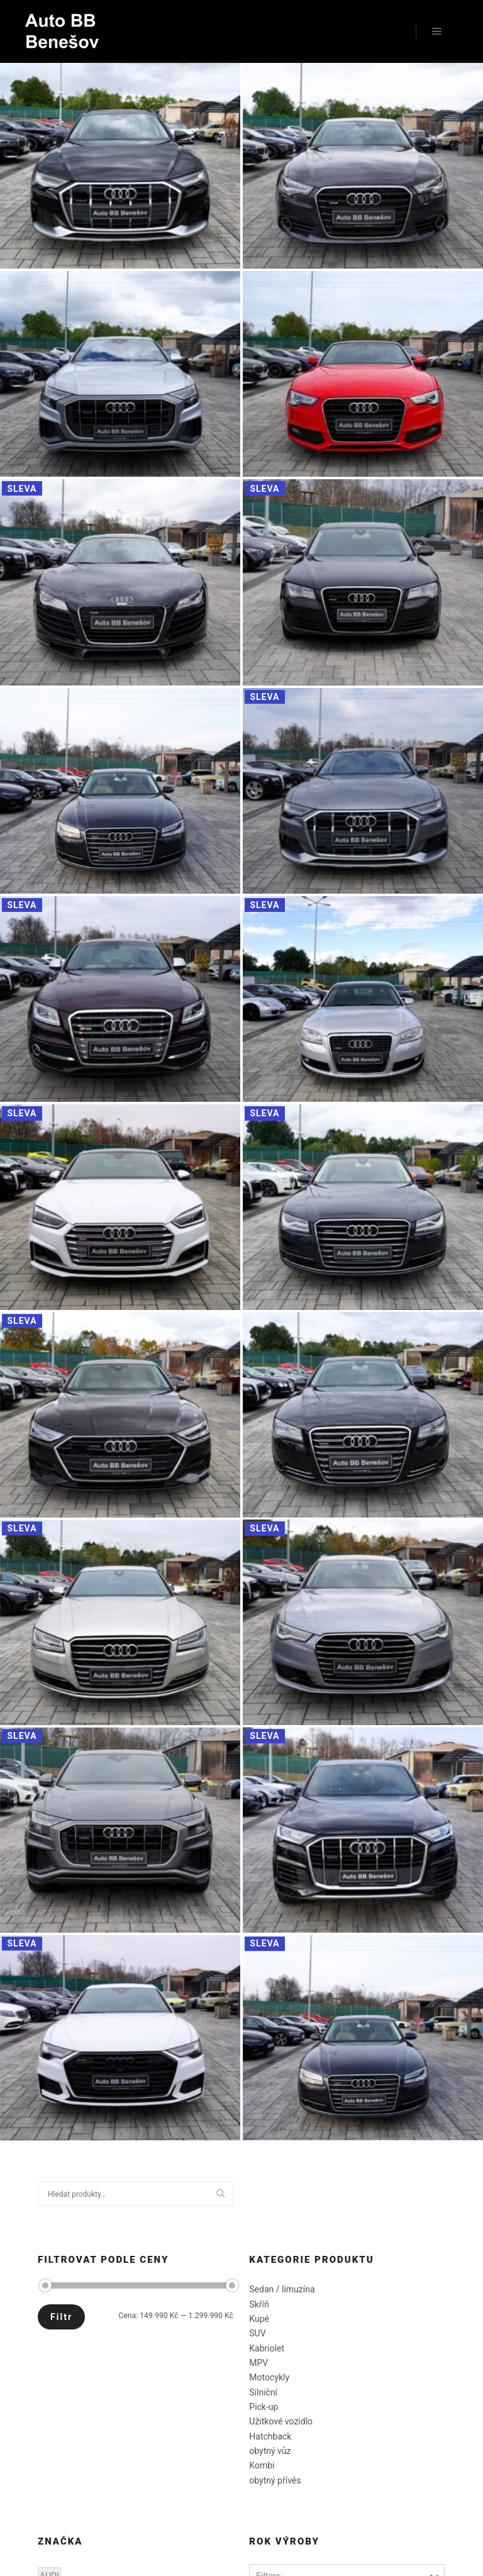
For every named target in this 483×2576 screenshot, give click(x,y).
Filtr (61, 2317)
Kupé (259, 2319)
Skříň (259, 2304)
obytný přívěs (275, 2480)
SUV (257, 2333)
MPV (258, 2363)
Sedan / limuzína (281, 2289)
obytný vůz (270, 2451)
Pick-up (263, 2407)
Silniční (263, 2392)
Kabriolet (266, 2348)
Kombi (261, 2465)
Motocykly (269, 2377)
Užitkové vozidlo (281, 2421)
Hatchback (270, 2436)
